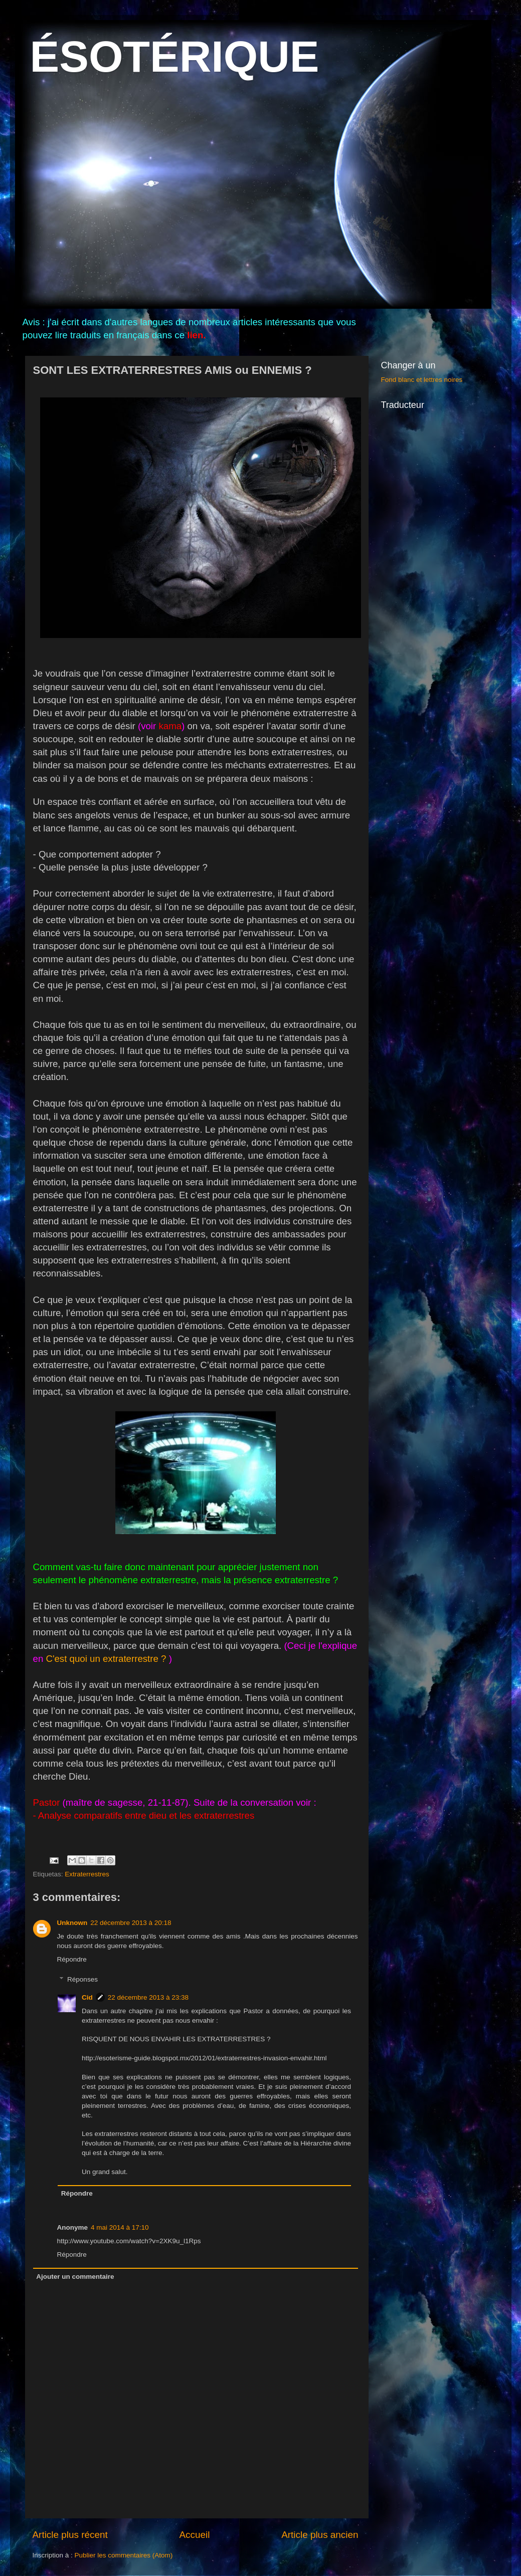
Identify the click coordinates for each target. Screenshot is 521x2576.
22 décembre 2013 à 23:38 (148, 1997)
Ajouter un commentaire (75, 2276)
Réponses (82, 1979)
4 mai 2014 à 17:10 (120, 2227)
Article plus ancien (319, 2534)
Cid (87, 1997)
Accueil (194, 2534)
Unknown (72, 1922)
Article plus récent (70, 2534)
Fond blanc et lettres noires (422, 379)
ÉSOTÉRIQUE (174, 56)
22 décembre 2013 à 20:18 (130, 1922)
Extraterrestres (87, 1874)
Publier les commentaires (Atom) (124, 2555)
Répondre (72, 1959)
